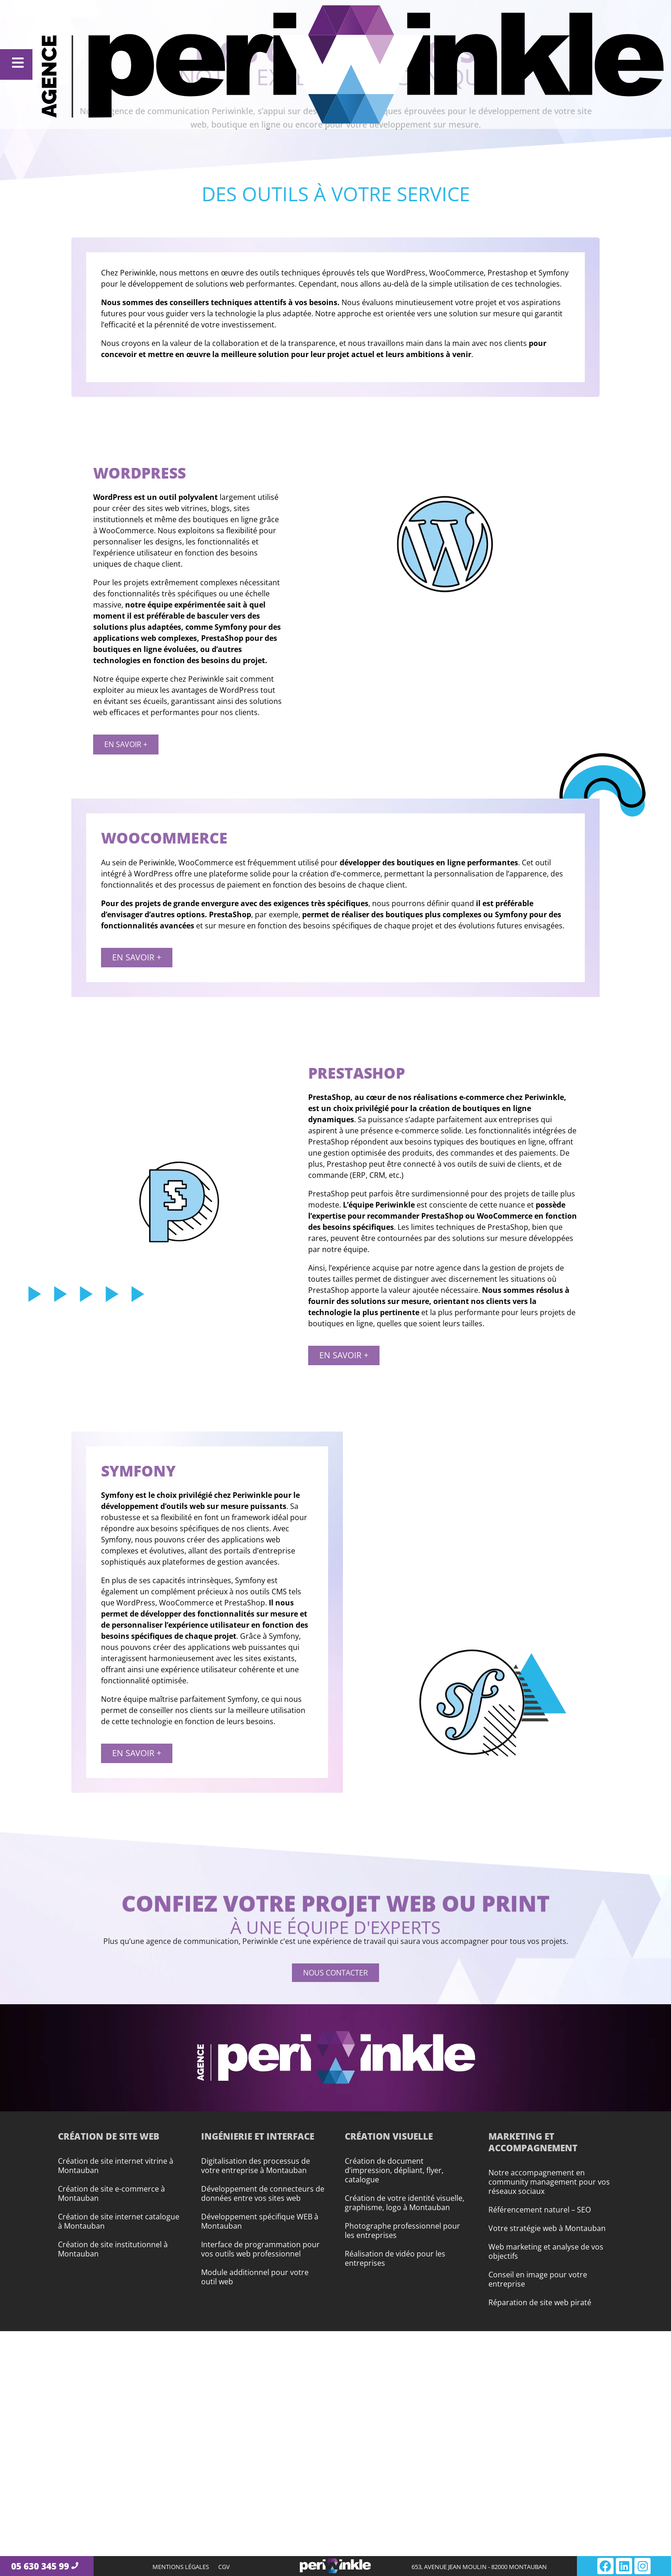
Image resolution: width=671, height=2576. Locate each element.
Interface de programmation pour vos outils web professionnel (260, 2249)
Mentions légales (180, 2567)
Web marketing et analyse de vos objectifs (545, 2251)
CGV (224, 2567)
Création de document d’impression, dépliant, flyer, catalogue (394, 2170)
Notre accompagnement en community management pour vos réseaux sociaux (549, 2181)
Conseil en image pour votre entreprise (537, 2279)
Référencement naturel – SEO (539, 2210)
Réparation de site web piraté (539, 2302)
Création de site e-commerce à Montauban (111, 2193)
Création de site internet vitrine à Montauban (115, 2165)
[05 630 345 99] (74, 2566)
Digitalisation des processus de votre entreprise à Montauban (255, 2165)
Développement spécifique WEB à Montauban (259, 2221)
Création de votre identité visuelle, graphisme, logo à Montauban (404, 2202)
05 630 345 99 (40, 2566)
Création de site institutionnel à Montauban (113, 2249)
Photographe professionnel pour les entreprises (402, 2230)
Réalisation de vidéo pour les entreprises (395, 2258)
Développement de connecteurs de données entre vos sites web (262, 2193)
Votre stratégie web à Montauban (547, 2228)
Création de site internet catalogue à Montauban (118, 2221)
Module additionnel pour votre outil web (255, 2277)
